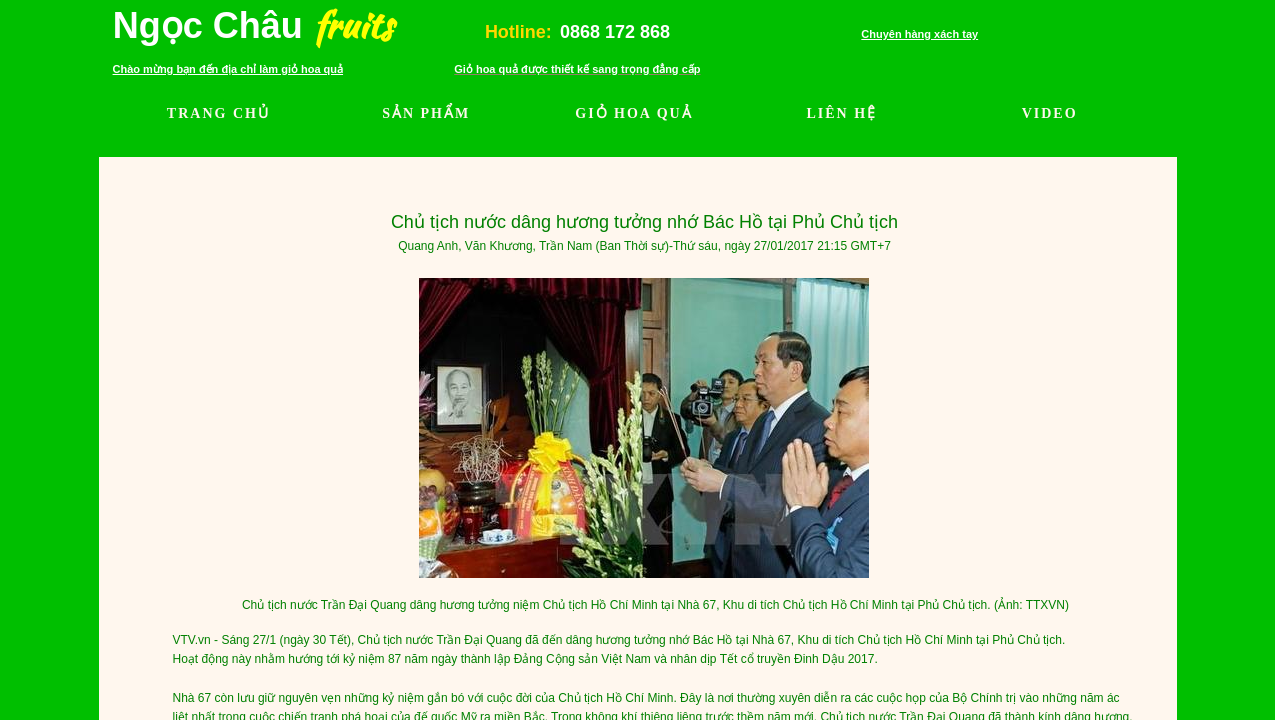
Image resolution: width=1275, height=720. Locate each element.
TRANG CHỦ (218, 113)
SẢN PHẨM (426, 113)
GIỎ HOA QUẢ (633, 113)
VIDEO (1050, 113)
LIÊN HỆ (841, 113)
